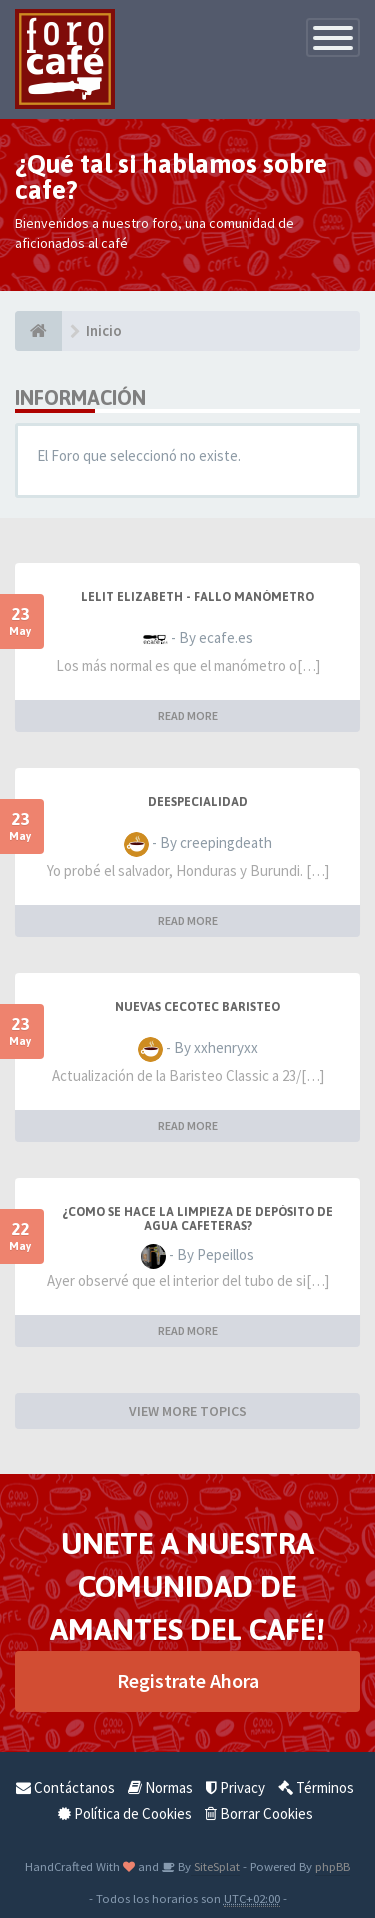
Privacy (235, 1787)
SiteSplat (215, 1866)
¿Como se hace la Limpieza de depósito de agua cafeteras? (197, 1219)
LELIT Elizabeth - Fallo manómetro (197, 597)
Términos (316, 1787)
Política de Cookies (125, 1813)
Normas (160, 1787)
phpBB (332, 1866)
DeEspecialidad (198, 802)
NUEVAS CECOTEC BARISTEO (197, 1007)
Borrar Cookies (259, 1813)
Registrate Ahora (188, 1680)
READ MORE (188, 715)
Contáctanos (65, 1787)
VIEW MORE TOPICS (188, 1411)
